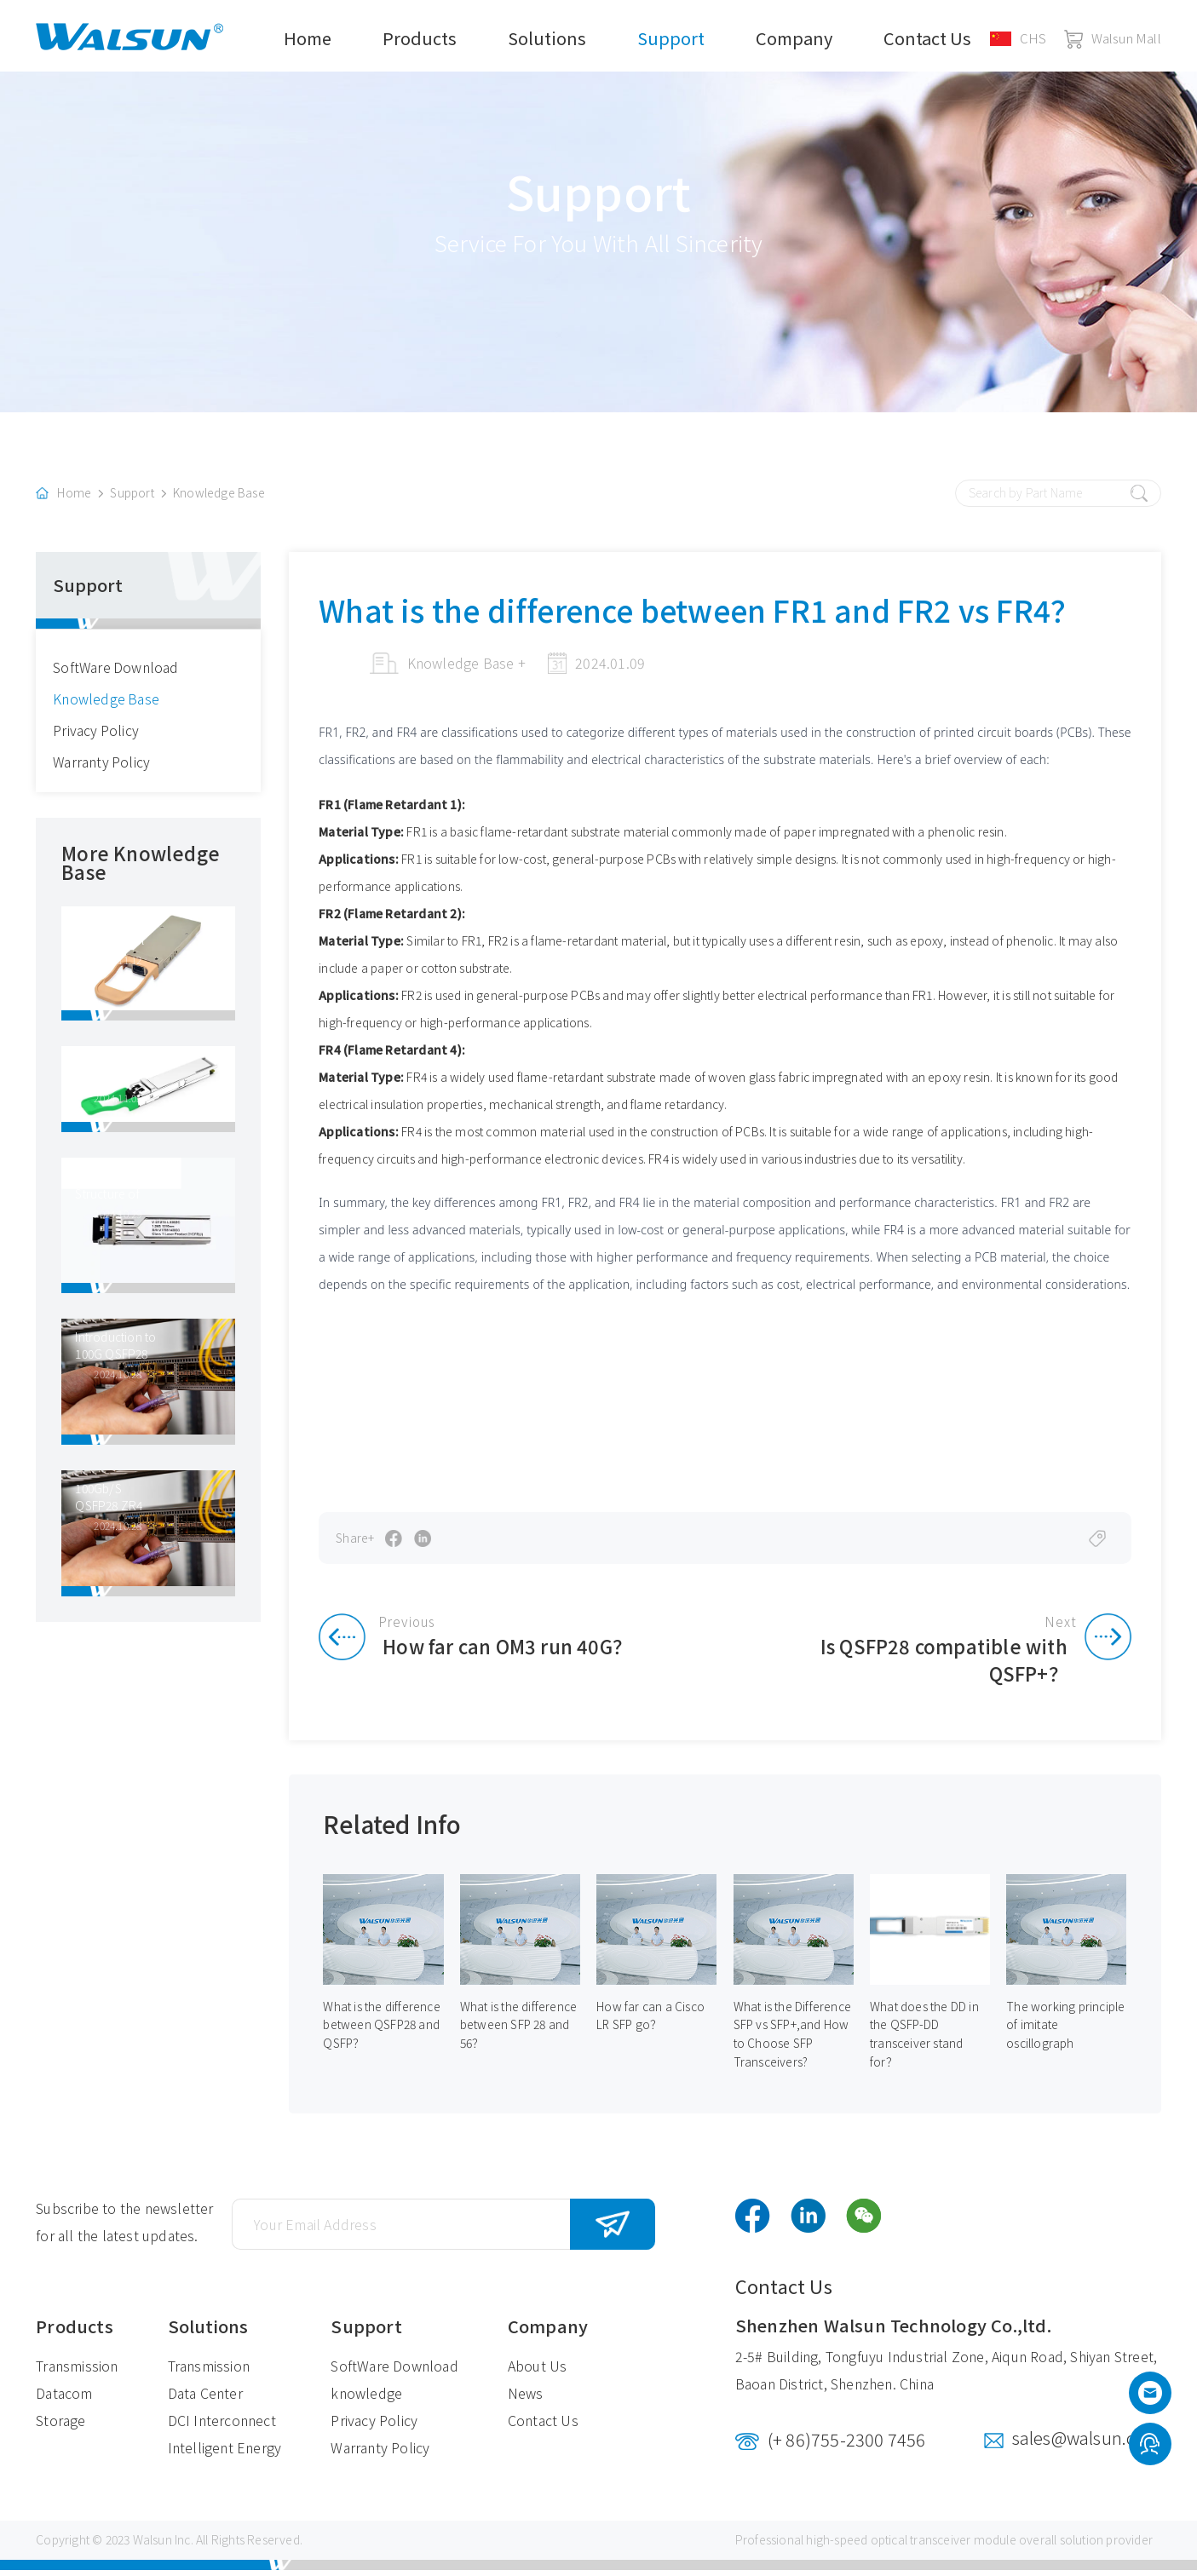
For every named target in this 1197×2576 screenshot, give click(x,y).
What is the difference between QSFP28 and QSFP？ (381, 2031)
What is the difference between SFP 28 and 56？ (518, 2031)
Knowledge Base (219, 497)
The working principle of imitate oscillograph (1065, 2031)
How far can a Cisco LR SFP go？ (650, 2021)
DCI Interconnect (222, 2427)
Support (671, 38)
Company (794, 38)
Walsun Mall (1112, 38)
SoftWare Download (116, 671)
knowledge (366, 2399)
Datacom (64, 2399)
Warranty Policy (102, 766)
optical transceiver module (943, 2546)
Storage (60, 2427)
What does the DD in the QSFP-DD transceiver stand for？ (924, 2040)
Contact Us (927, 38)
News (526, 2399)
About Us (537, 2372)
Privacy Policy (96, 734)
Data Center (205, 2399)
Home (307, 38)
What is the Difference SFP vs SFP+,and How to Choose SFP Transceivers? (792, 2040)
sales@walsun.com (1086, 2444)
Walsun (152, 2546)
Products (420, 38)
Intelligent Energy (225, 2454)
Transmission (77, 2372)
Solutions (547, 38)
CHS (1018, 38)
